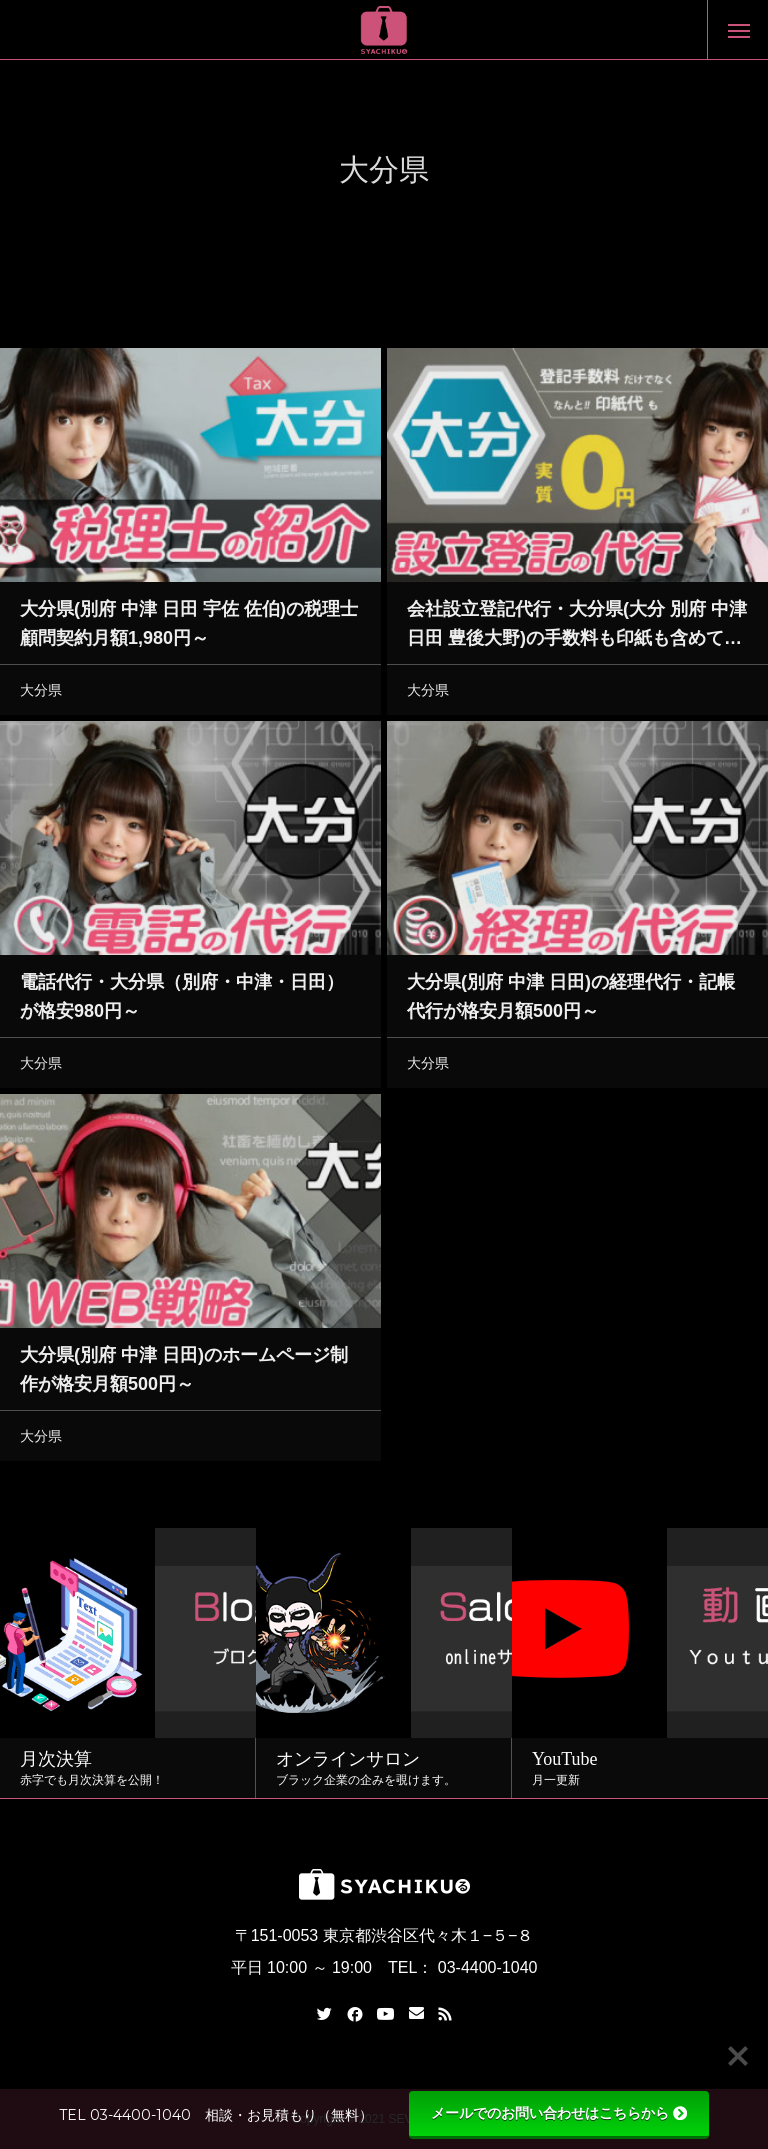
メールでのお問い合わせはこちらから (559, 2113)
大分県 (41, 694)
